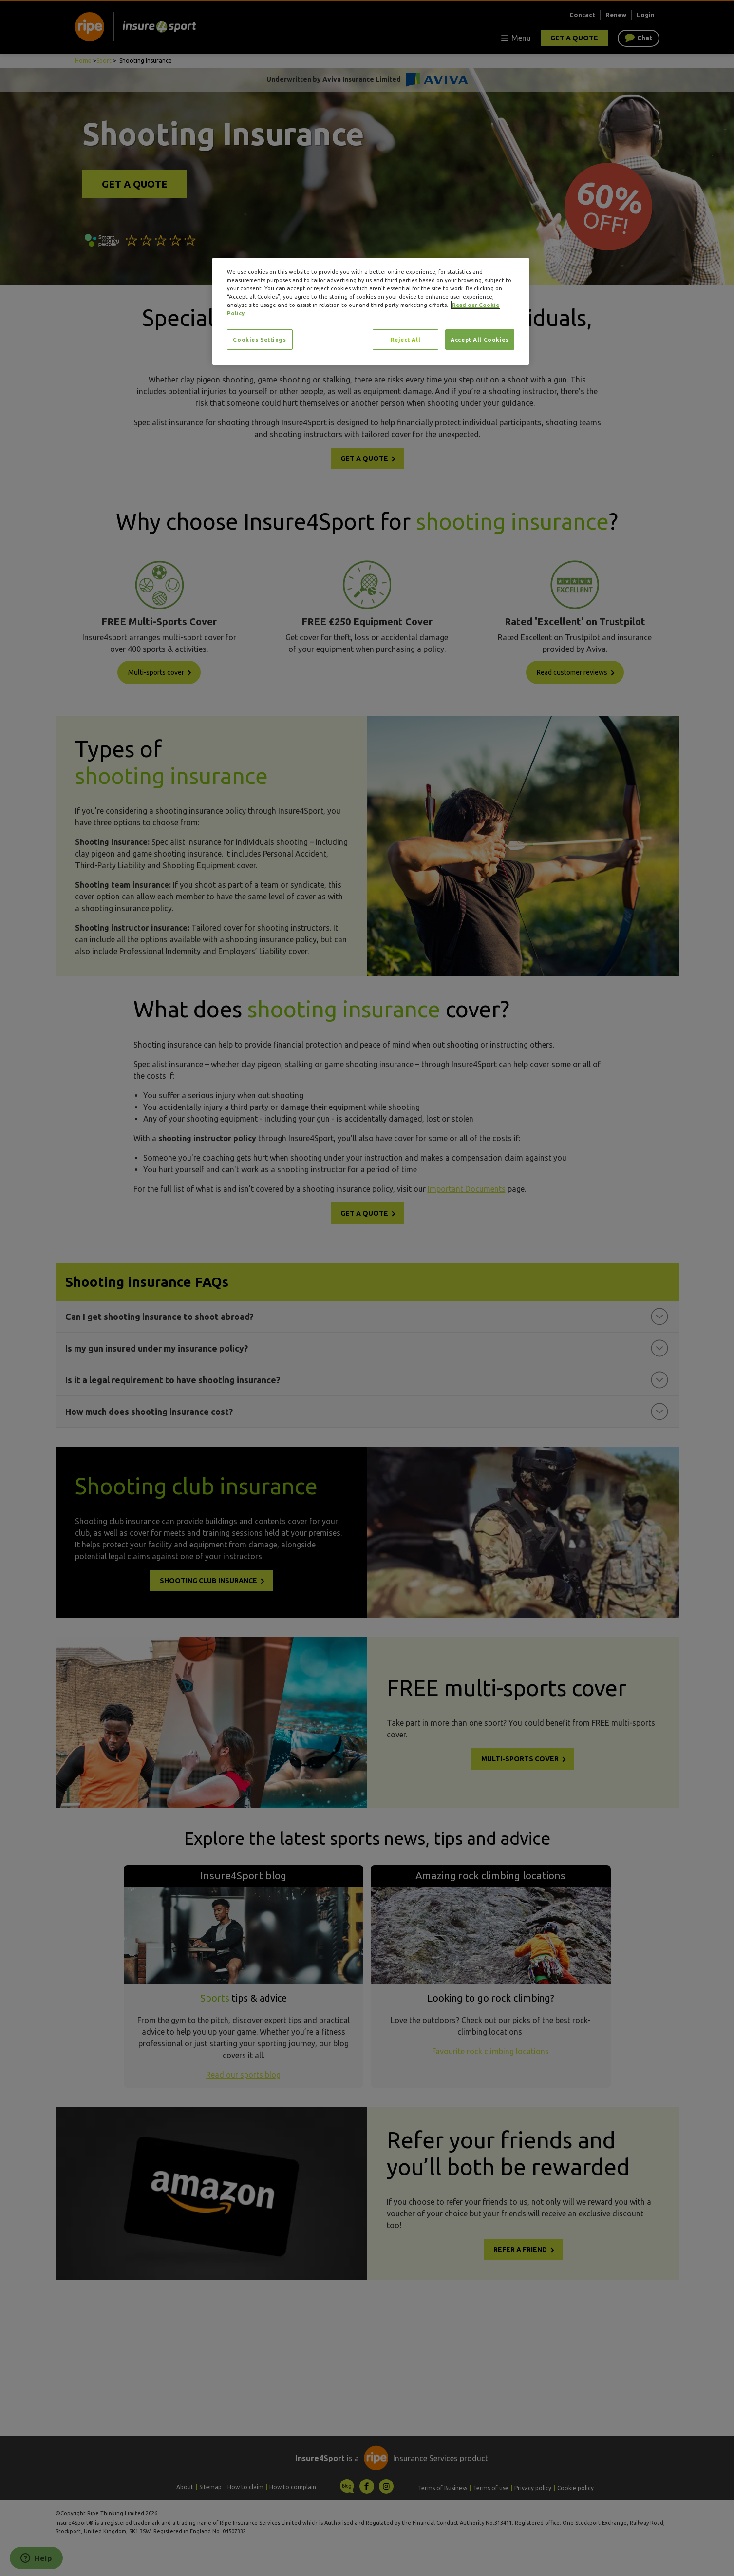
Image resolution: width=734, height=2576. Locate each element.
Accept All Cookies (479, 339)
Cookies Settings (259, 339)
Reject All (406, 339)
